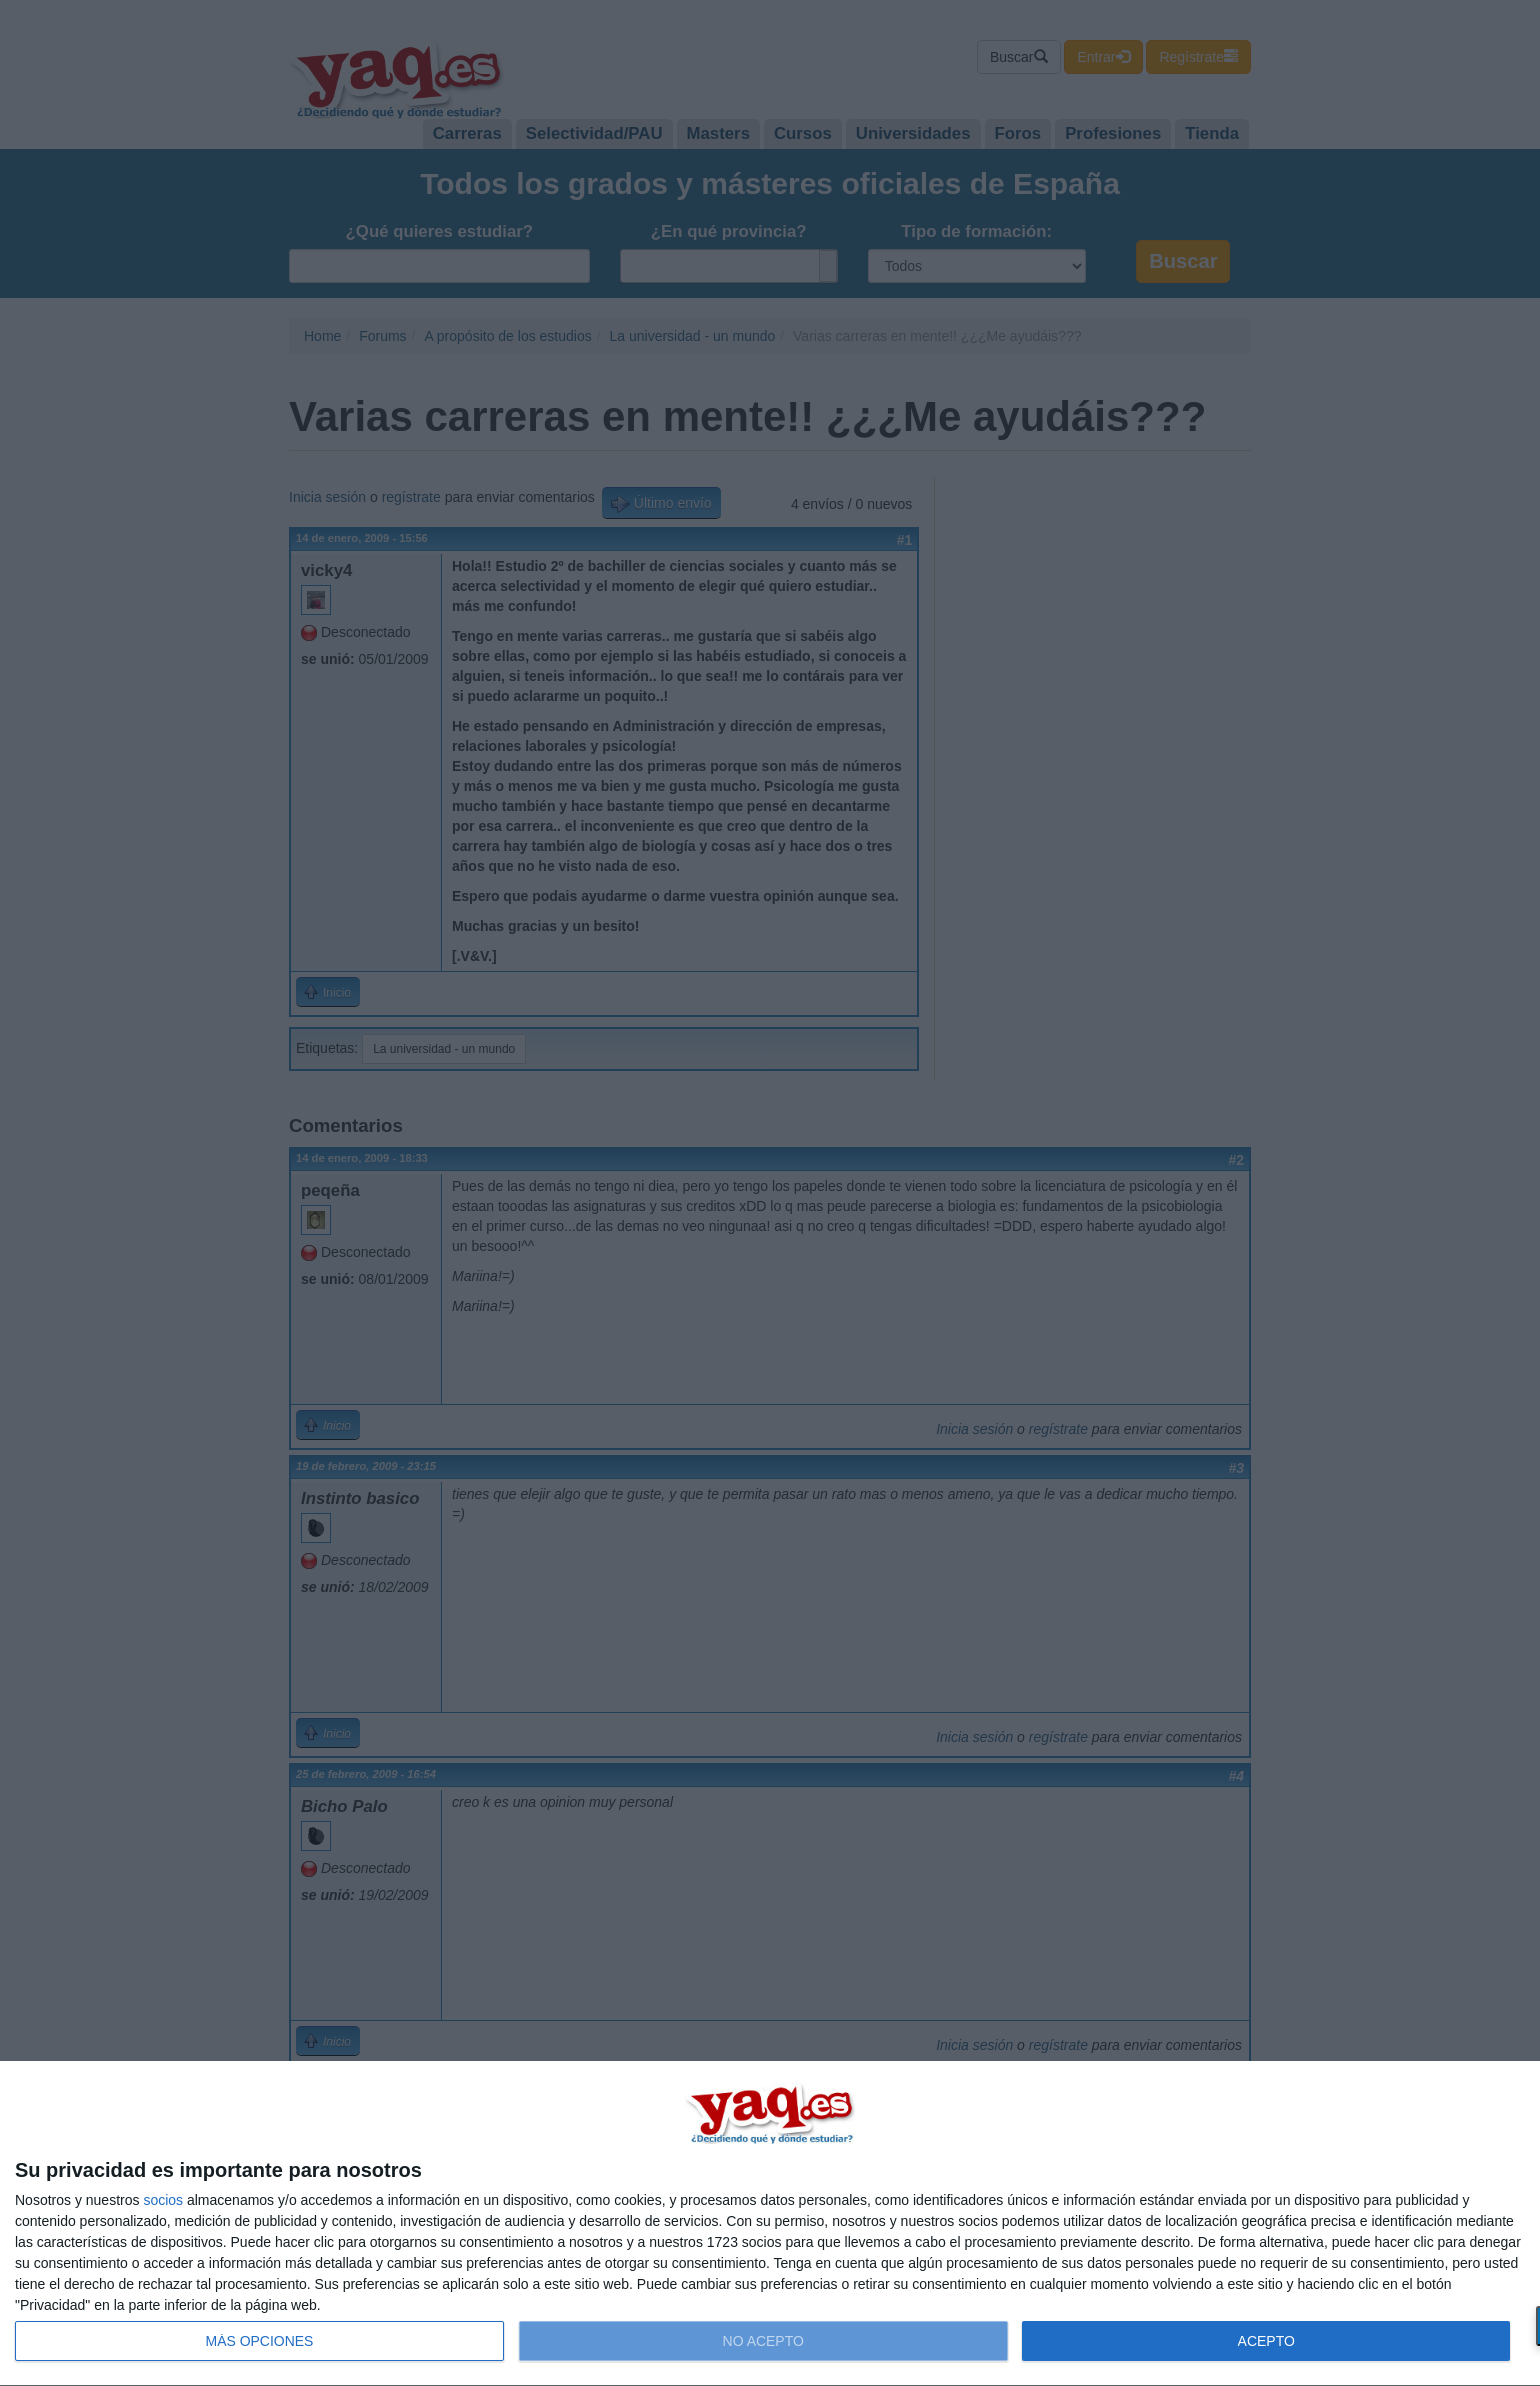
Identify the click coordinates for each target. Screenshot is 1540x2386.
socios (163, 2200)
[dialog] (770, 2224)
